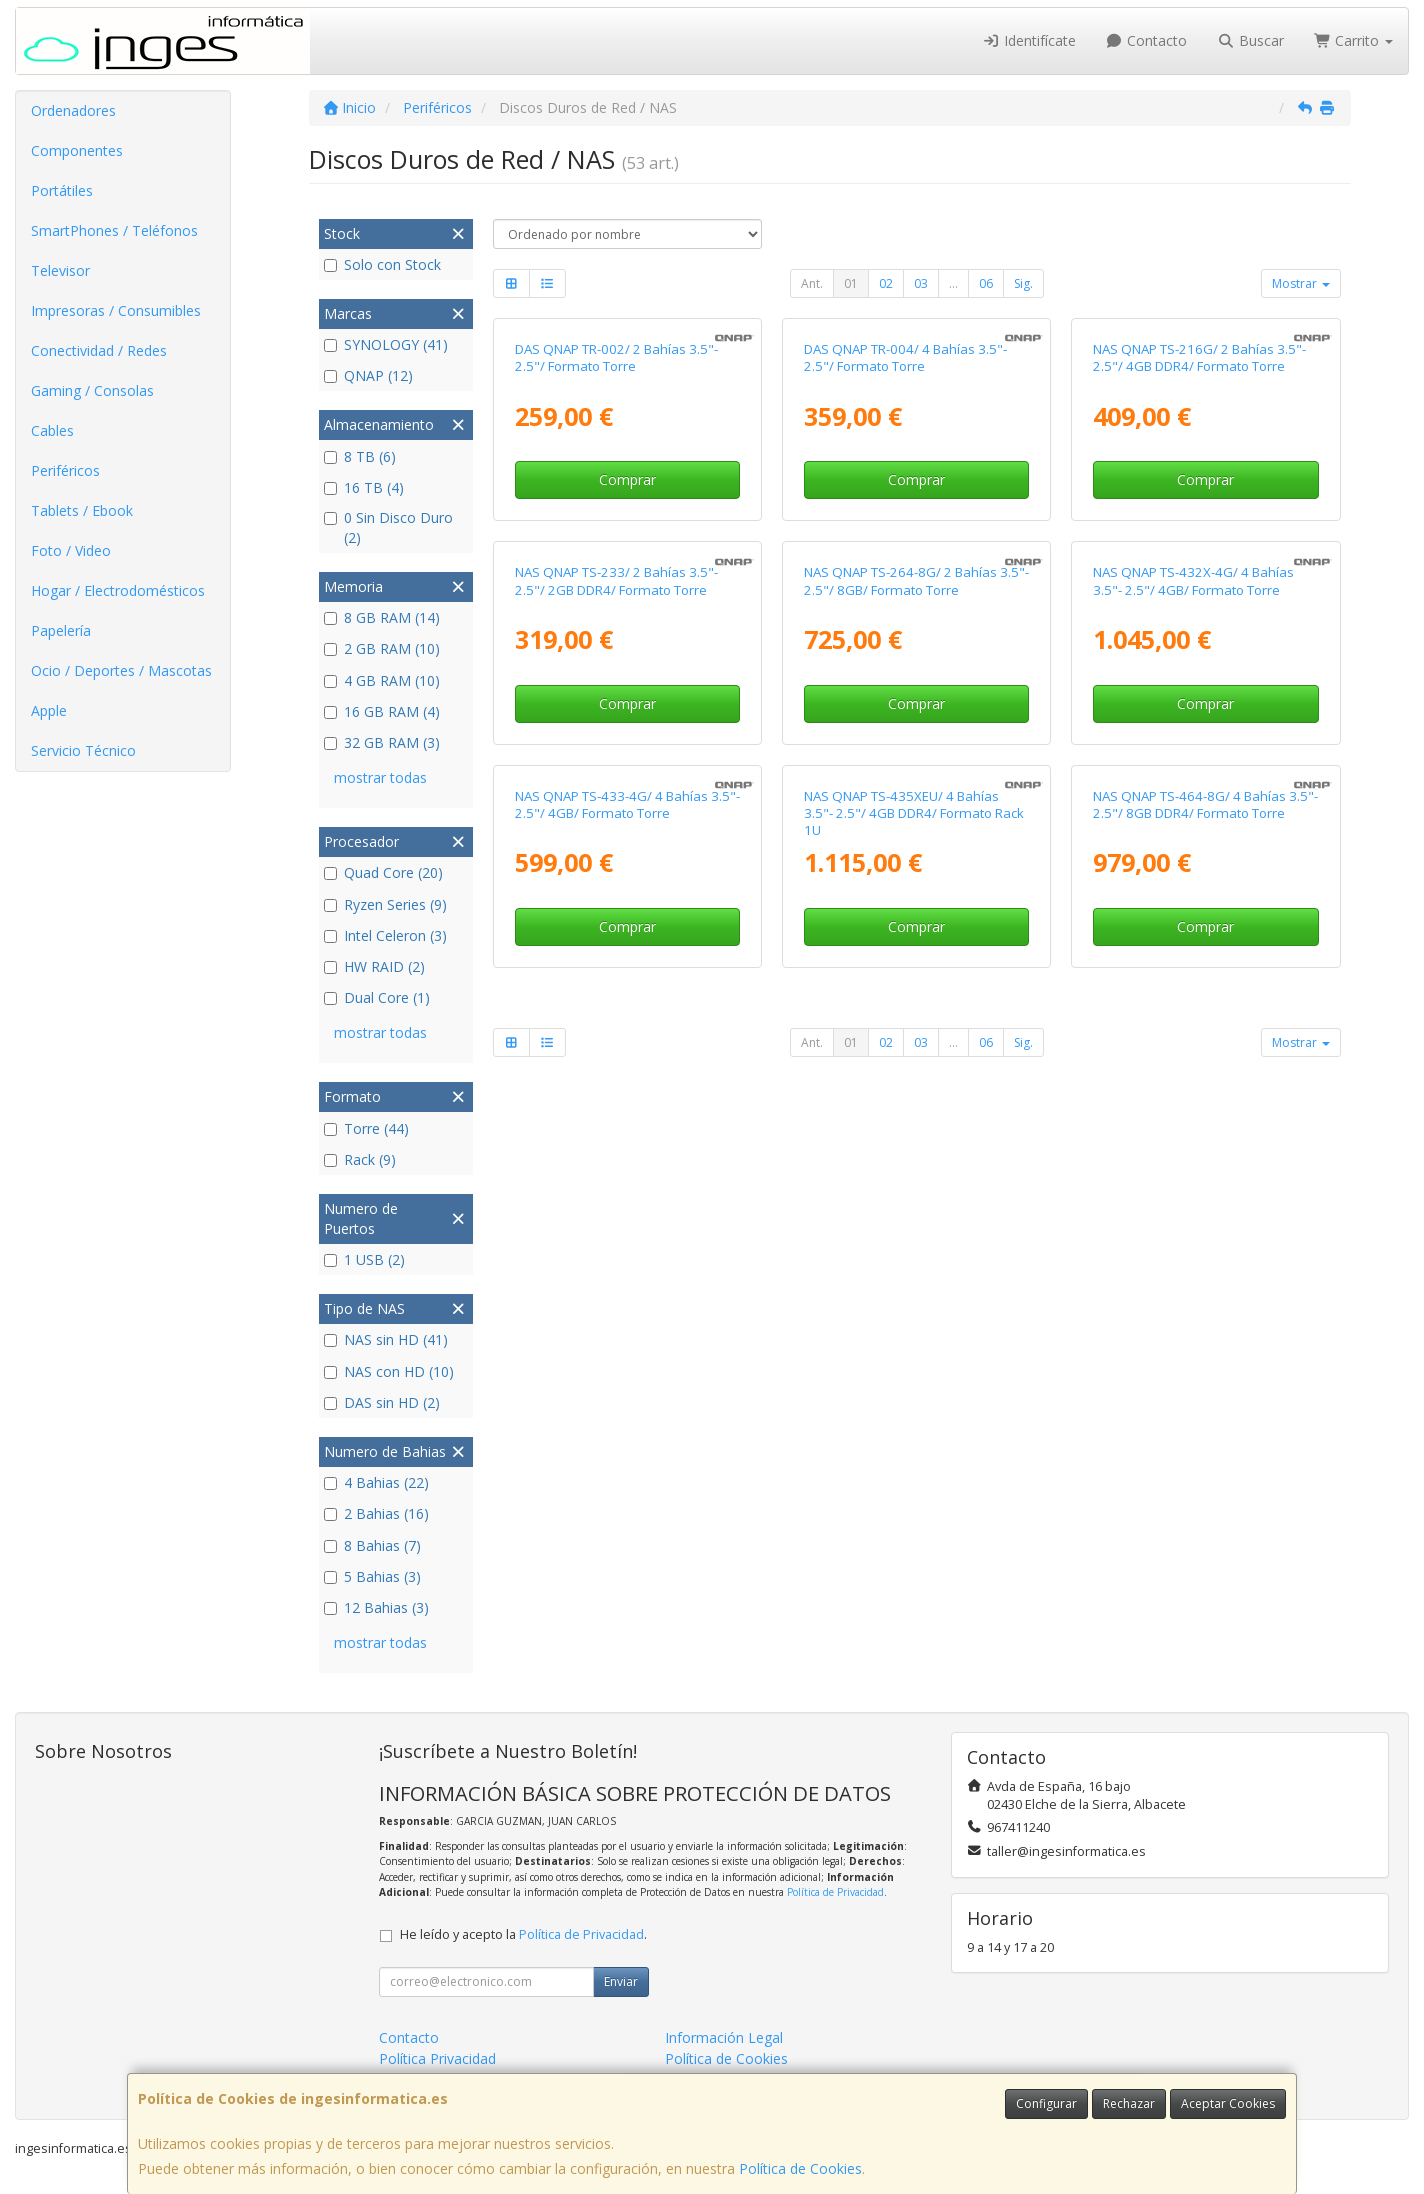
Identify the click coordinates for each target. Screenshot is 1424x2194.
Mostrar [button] (1301, 283)
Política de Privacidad (835, 1892)
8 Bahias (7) (372, 1545)
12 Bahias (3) (376, 1607)
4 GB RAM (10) (382, 680)
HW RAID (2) (374, 966)
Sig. (1023, 283)
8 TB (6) (360, 456)
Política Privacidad (437, 2058)
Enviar (621, 1981)
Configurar (1046, 2103)
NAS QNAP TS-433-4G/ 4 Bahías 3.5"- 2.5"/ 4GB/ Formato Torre (627, 1429)
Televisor (60, 270)
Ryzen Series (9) (385, 904)
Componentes (77, 150)
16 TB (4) (364, 487)
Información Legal (724, 2037)
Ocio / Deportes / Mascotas (121, 670)
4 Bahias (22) (376, 1482)
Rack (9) (360, 1159)
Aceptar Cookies (1228, 2103)
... (953, 283)
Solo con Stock (382, 264)
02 (886, 283)
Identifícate (1029, 40)
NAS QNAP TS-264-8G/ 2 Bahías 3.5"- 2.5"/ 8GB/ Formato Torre (916, 997)
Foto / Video (71, 550)
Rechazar (1129, 2103)
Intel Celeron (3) (385, 935)
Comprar (627, 688)
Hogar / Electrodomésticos (118, 590)
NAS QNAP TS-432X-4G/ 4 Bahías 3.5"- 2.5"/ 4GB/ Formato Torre (1193, 997)
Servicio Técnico (83, 750)
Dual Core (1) (377, 997)
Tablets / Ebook (82, 510)
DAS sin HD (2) (382, 1402)
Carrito (1354, 40)
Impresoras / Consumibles (116, 310)
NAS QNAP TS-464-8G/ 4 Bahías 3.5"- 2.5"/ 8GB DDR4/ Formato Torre (1205, 1429)
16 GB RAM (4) (382, 711)
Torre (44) (366, 1128)
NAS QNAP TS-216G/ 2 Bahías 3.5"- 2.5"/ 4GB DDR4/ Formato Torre (1199, 565)
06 (986, 283)
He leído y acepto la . (523, 1934)
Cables (52, 430)
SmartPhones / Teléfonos (114, 230)
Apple (49, 710)
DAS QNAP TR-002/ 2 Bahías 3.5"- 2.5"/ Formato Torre (616, 565)
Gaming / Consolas (92, 390)
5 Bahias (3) (372, 1576)
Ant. (812, 283)
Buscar (1250, 40)
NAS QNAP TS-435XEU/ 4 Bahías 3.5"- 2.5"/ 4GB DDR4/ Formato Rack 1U (914, 1438)
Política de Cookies (800, 2168)
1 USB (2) (364, 1259)
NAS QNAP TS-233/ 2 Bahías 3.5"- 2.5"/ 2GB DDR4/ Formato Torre (616, 997)
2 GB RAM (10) (382, 648)
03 (921, 283)
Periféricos (65, 470)
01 (851, 283)
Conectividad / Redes (99, 350)
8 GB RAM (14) (382, 617)
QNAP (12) (368, 375)
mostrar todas (380, 777)
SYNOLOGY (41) (386, 344)
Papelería (61, 630)
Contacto (1147, 40)
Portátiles (62, 190)
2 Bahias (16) (376, 1513)
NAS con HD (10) (389, 1371)
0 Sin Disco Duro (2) (388, 527)
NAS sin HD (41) (386, 1339)
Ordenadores (73, 110)
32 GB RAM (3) (382, 742)
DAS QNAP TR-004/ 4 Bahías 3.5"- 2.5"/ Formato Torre (905, 565)
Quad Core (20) (383, 872)
